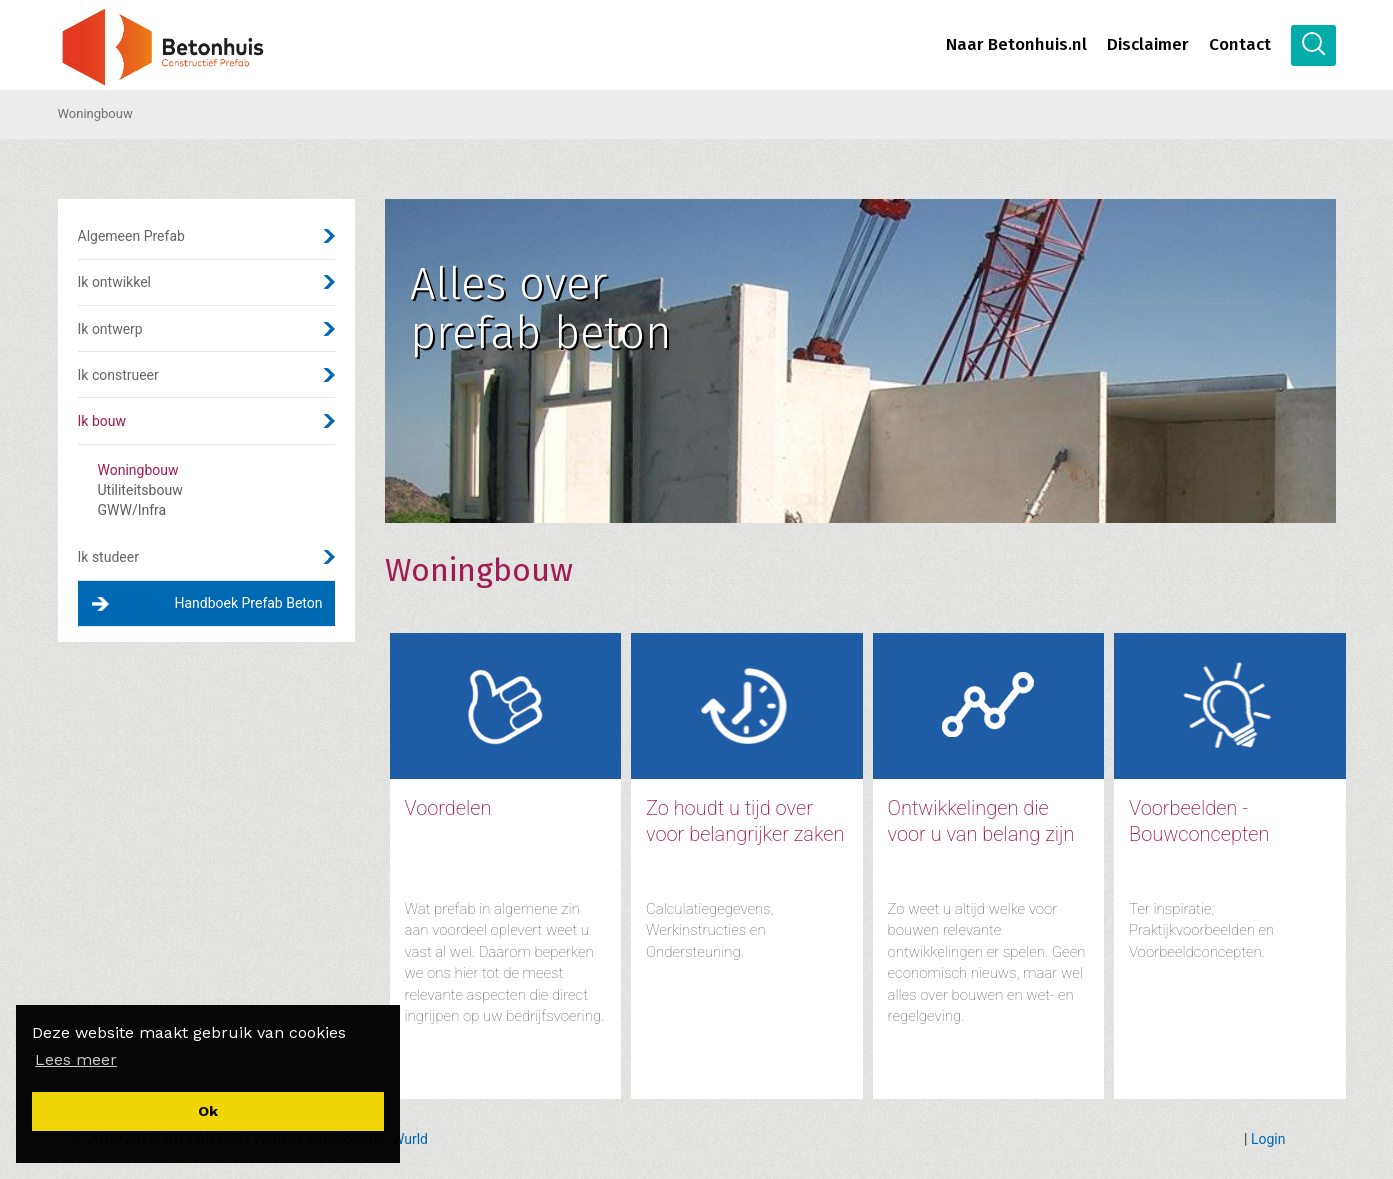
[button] (76, 1059)
